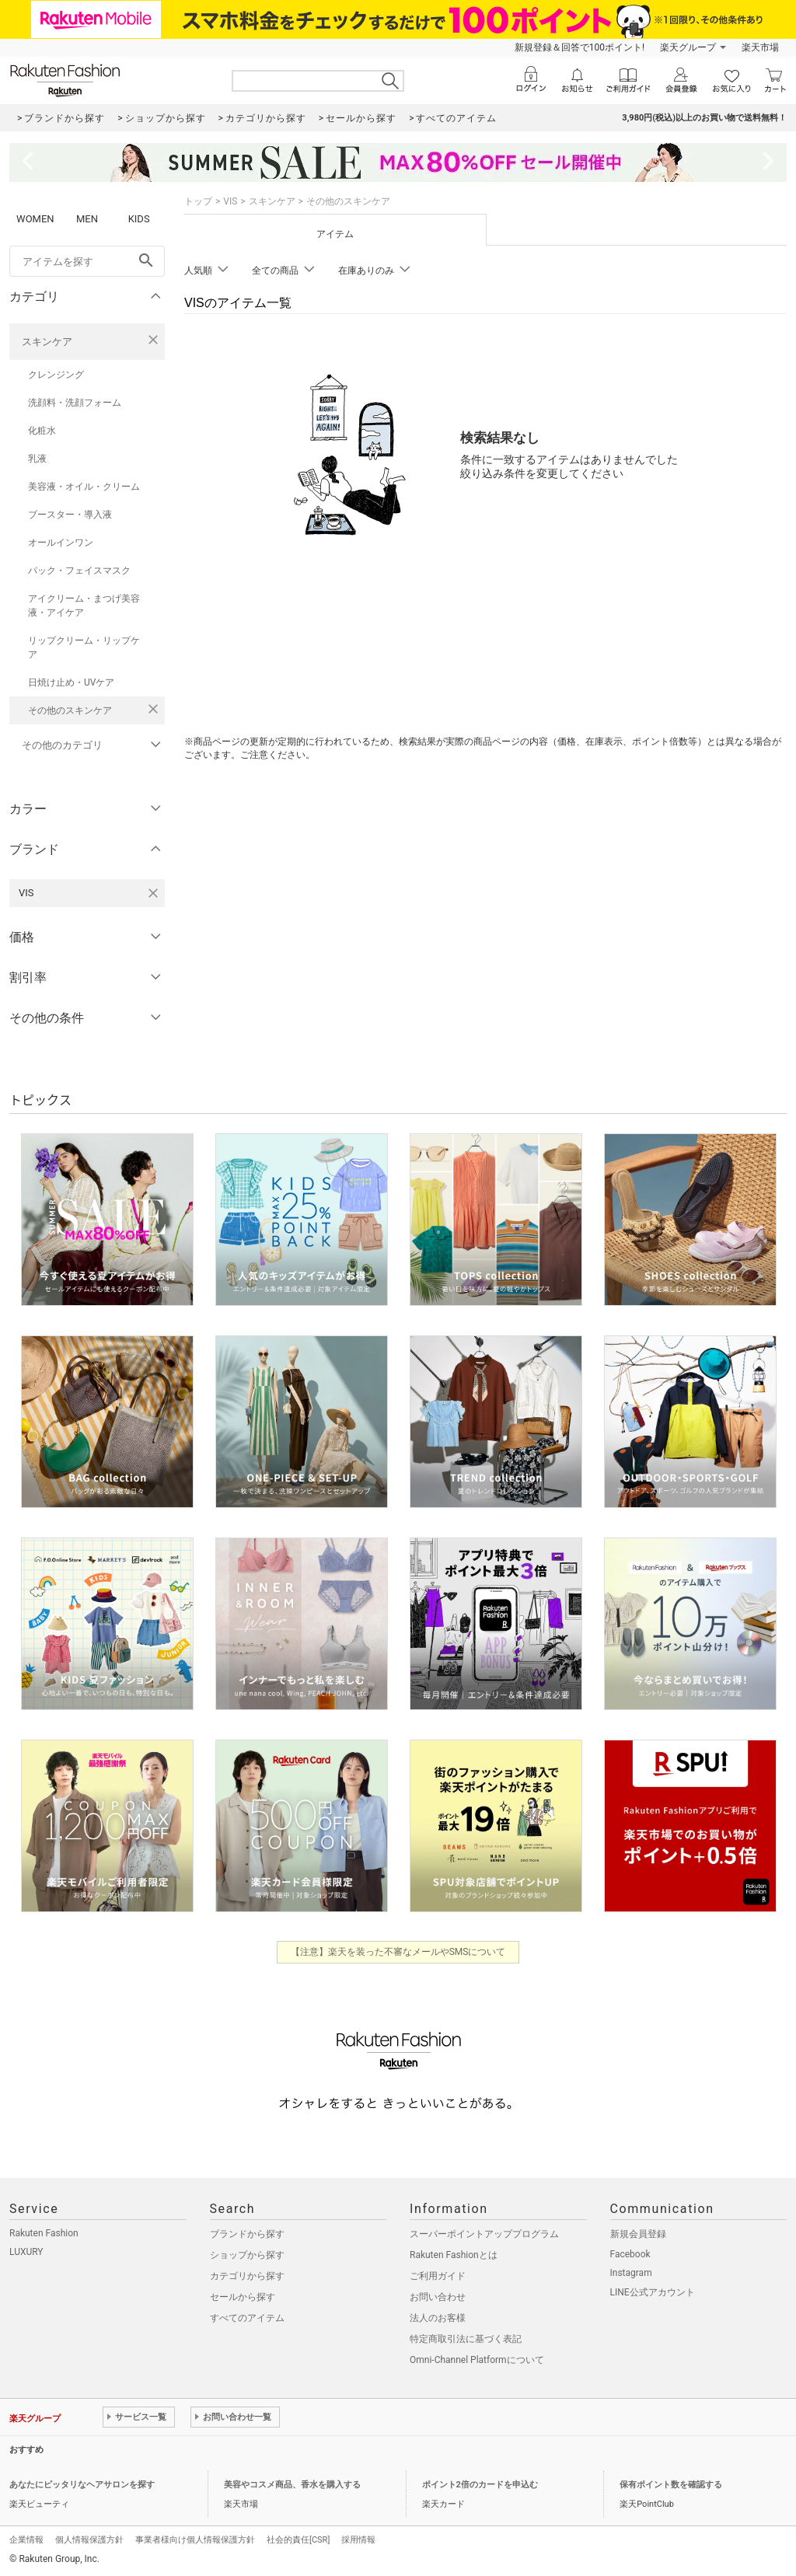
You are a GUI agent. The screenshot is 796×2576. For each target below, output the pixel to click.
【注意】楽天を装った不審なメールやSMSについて (398, 1951)
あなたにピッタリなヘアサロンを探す (82, 2485)
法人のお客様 (438, 2317)
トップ (198, 201)
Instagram (631, 2272)
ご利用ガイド (438, 2276)
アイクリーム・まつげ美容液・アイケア (84, 605)
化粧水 (42, 430)
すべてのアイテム (247, 2317)
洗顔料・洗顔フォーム (74, 402)
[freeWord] (87, 261)
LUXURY (26, 2251)
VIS (230, 201)
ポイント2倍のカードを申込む (480, 2485)
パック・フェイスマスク (79, 570)
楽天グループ (688, 47)
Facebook (630, 2254)
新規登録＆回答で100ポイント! (579, 47)
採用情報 (358, 2540)
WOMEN (35, 219)
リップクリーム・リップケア (84, 647)
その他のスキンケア (70, 710)
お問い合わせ (438, 2297)
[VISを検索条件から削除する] (153, 893)
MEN (87, 219)
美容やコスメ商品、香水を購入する (292, 2485)
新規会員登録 (638, 2234)
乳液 (37, 458)
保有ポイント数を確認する (671, 2485)
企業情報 (26, 2540)
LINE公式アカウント (652, 2292)
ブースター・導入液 (70, 514)
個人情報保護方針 (89, 2540)
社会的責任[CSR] (298, 2540)
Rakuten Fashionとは (454, 2255)
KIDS (139, 219)
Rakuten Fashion (44, 2233)
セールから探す (242, 2297)
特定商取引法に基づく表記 (466, 2338)
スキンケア (47, 341)
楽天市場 (760, 47)
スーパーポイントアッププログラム (484, 2234)
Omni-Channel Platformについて (477, 2359)
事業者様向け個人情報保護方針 (195, 2540)
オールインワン (60, 542)
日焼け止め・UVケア (71, 682)
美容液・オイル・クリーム (84, 486)
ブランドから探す (247, 2234)
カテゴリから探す (247, 2276)
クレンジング (56, 374)
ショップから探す (247, 2255)
